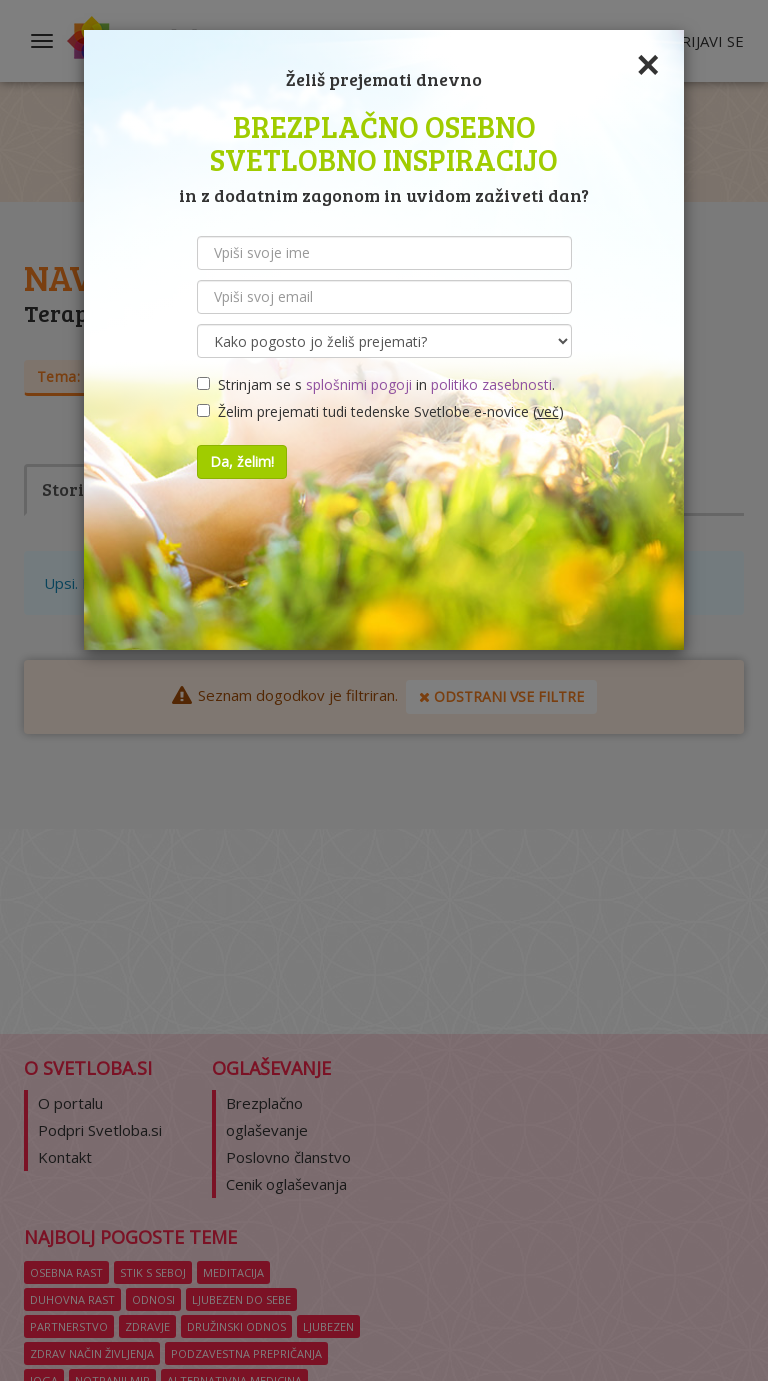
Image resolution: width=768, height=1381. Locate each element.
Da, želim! (242, 461)
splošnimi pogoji (359, 384)
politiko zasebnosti (491, 384)
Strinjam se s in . (376, 384)
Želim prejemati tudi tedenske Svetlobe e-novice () (380, 411)
